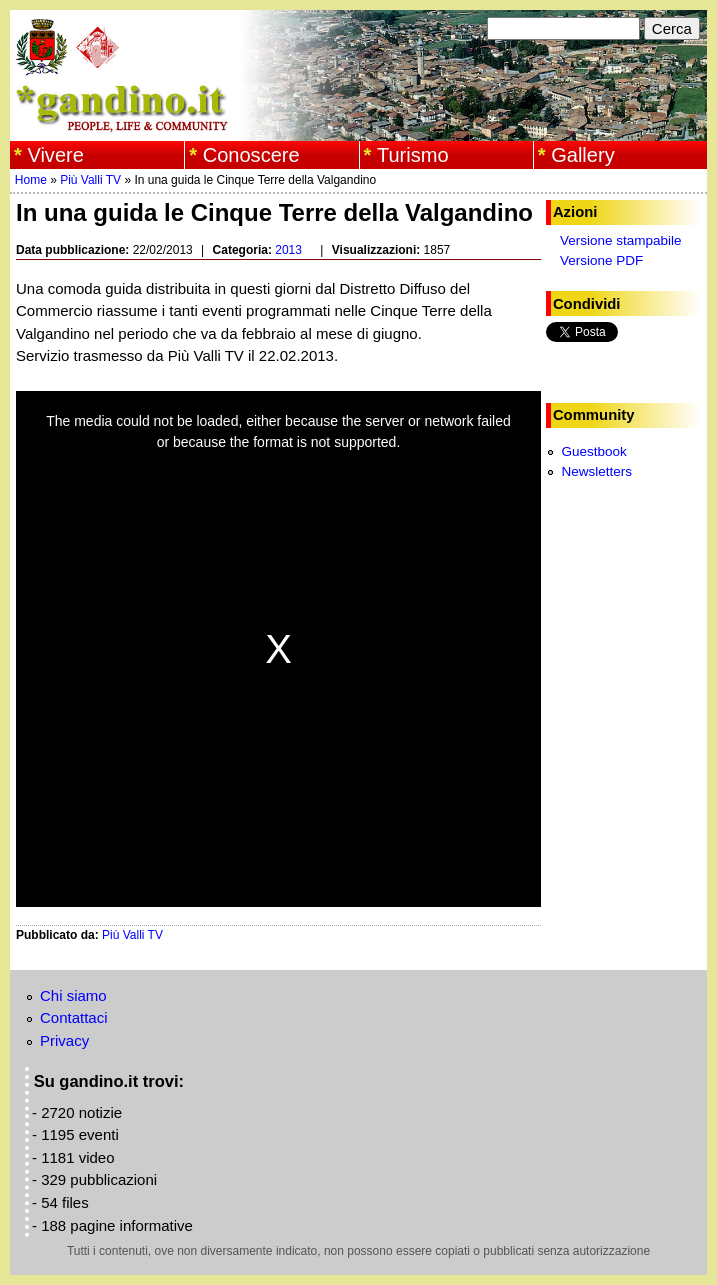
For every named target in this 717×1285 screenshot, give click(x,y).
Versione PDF (601, 260)
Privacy (64, 1040)
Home (31, 180)
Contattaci (74, 1017)
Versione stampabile (621, 240)
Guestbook (593, 451)
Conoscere (251, 155)
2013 (288, 250)
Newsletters (596, 471)
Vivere (55, 155)
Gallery (583, 155)
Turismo (413, 155)
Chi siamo (73, 995)
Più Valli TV (90, 180)
